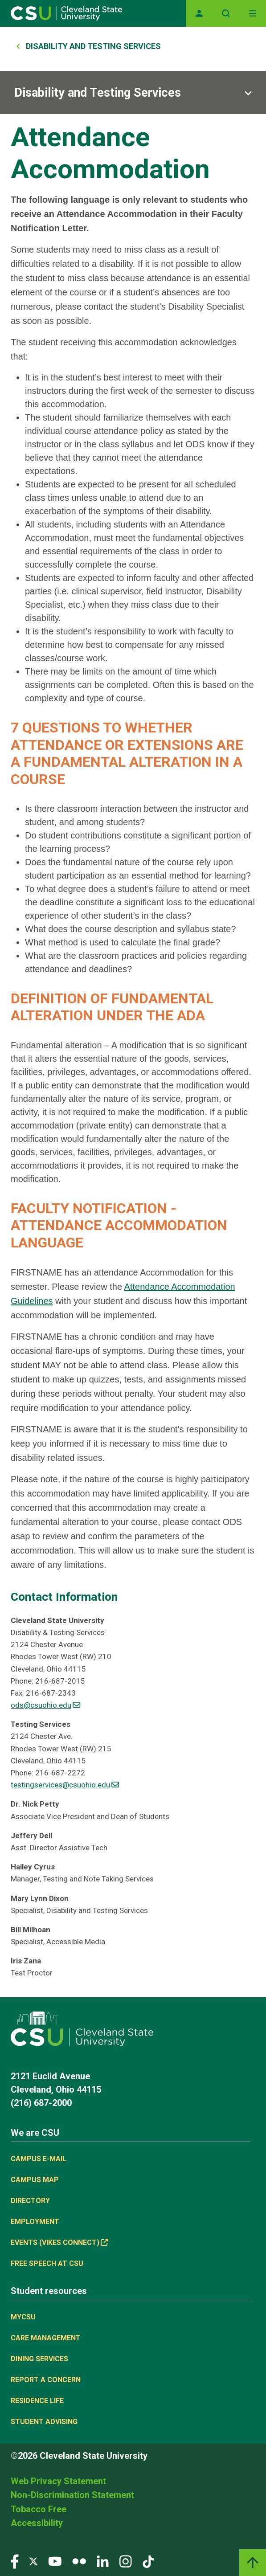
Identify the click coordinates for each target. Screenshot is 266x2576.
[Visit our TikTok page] (148, 2561)
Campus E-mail (38, 2159)
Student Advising (44, 2421)
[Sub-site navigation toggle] (133, 92)
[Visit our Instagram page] (125, 2561)
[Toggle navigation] (252, 13)
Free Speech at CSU (47, 2263)
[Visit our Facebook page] (15, 2561)
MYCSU (23, 2317)
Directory (30, 2200)
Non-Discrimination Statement (72, 2495)
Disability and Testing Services (93, 46)
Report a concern (46, 2380)
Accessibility (37, 2523)
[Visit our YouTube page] (54, 2561)
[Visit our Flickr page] (79, 2561)
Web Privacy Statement (58, 2481)
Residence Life (37, 2400)
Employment (35, 2221)
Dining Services (39, 2359)
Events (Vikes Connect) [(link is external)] (59, 2242)
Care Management (46, 2338)
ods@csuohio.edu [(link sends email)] (45, 1705)
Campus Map (35, 2179)
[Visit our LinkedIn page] (103, 2561)
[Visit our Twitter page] (33, 2561)
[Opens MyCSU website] (199, 13)
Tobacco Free (38, 2509)
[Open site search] (226, 13)
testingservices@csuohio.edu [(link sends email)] (65, 1784)
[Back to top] (252, 2562)
